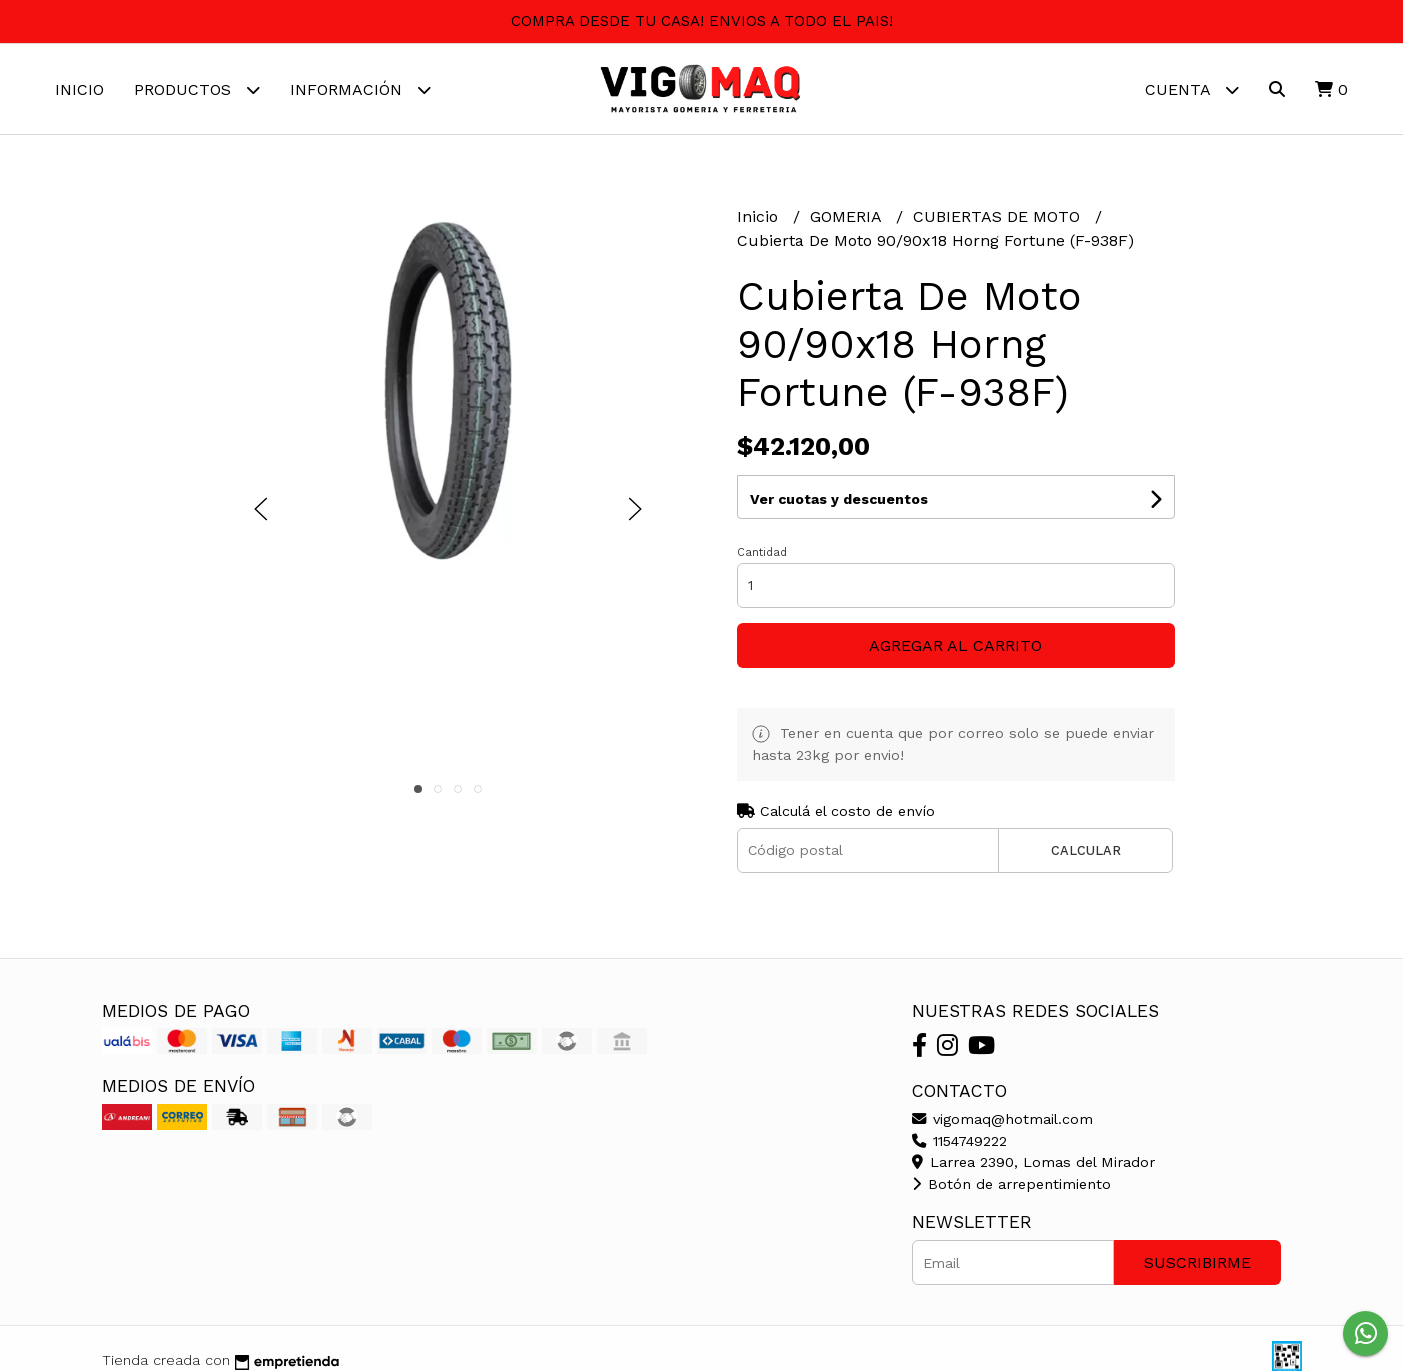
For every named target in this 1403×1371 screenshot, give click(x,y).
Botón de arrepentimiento (1011, 1184)
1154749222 (959, 1141)
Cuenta (1192, 89)
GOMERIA (848, 216)
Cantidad (762, 552)
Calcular (1086, 850)
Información (360, 89)
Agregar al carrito (955, 645)
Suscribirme (1197, 1262)
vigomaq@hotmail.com (1002, 1119)
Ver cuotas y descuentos (839, 499)
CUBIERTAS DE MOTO (999, 216)
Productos (197, 89)
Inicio (79, 89)
